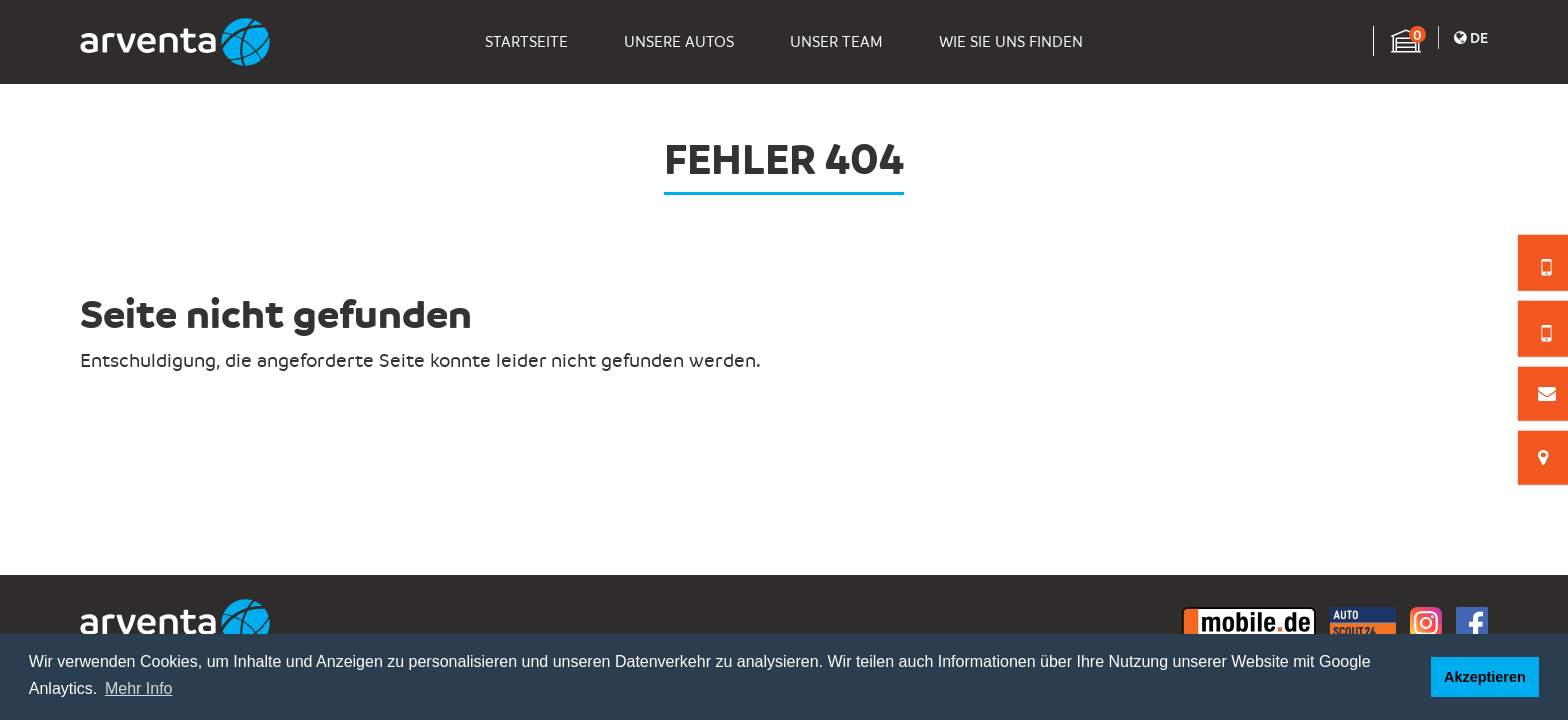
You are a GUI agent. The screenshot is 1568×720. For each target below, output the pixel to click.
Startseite (526, 42)
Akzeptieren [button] (1485, 677)
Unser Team (836, 42)
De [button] (1471, 37)
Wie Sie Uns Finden (1011, 42)
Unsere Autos (679, 42)
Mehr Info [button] (139, 688)
